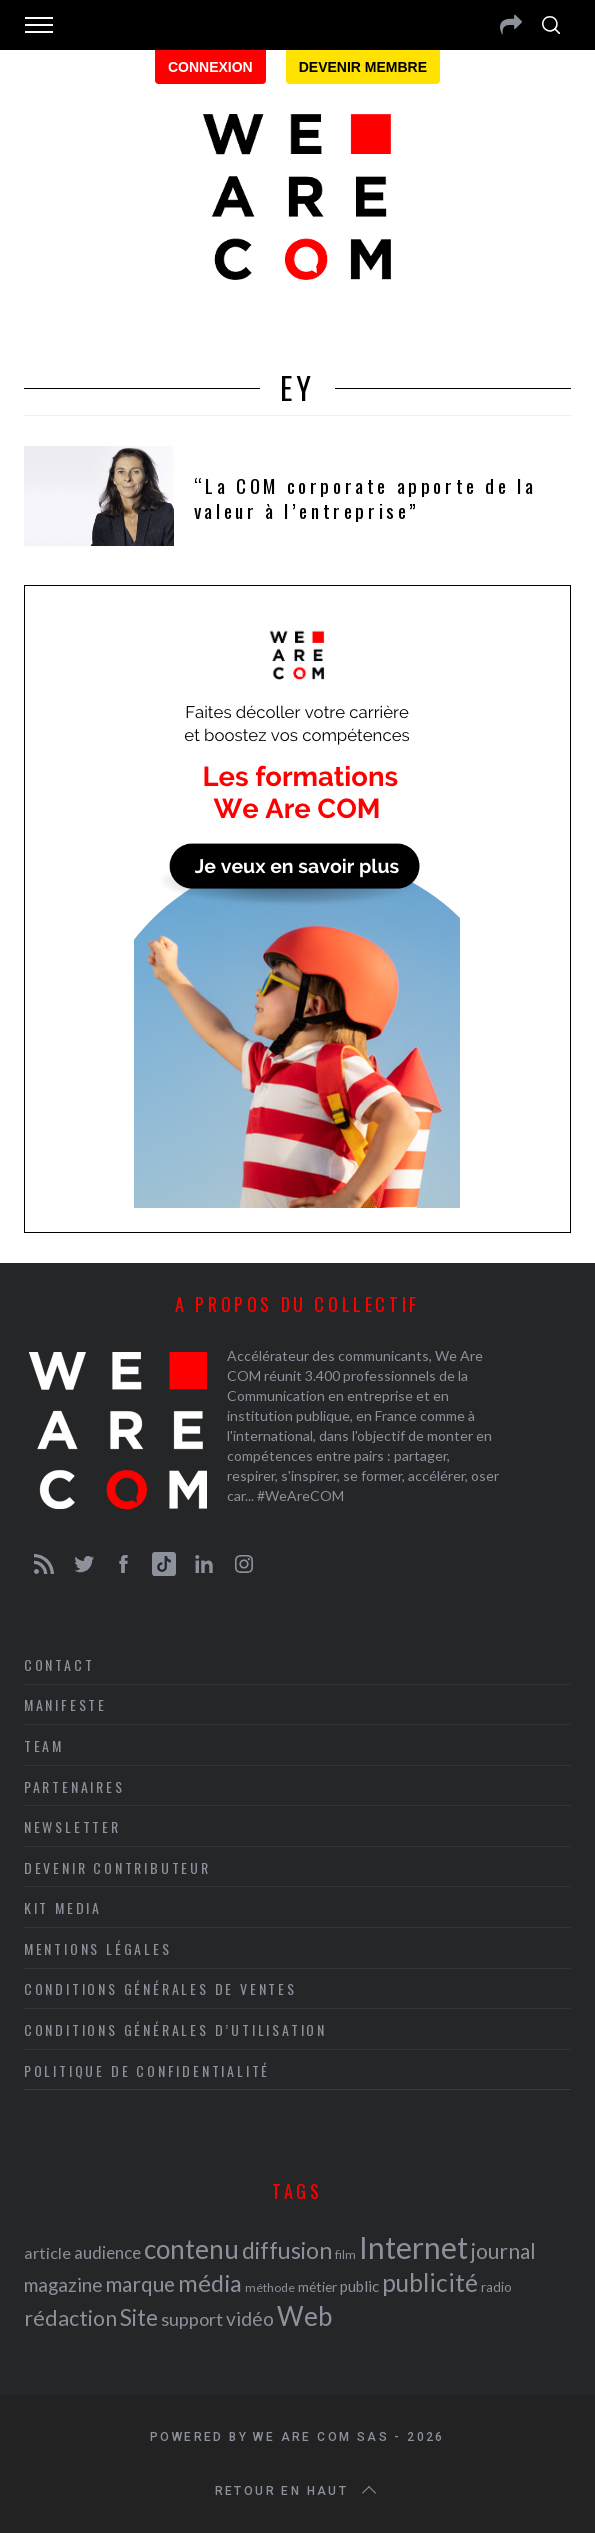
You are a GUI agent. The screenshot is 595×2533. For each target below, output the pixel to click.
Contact (59, 1664)
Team (44, 1745)
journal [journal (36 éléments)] (503, 2250)
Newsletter (72, 1826)
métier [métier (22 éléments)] (317, 2286)
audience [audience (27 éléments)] (107, 2252)
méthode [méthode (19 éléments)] (270, 2287)
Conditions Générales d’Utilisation (175, 2029)
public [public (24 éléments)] (359, 2286)
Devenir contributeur (117, 1867)
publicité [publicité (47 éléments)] (430, 2282)
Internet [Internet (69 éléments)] (413, 2247)
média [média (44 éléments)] (210, 2283)
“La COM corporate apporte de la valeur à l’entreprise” (365, 498)
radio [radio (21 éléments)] (496, 2287)
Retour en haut (298, 2491)
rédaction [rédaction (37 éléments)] (70, 2318)
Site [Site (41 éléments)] (139, 2317)
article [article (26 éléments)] (47, 2252)
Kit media (63, 1907)
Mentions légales (98, 1948)
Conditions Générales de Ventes (160, 1988)
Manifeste (65, 1704)
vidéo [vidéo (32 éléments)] (250, 2318)
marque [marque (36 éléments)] (140, 2283)
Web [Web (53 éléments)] (304, 2316)
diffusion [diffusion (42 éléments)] (287, 2250)
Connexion (210, 67)
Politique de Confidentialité (147, 2070)
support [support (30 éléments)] (192, 2319)
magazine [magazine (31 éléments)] (63, 2284)
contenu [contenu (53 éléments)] (191, 2249)
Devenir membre (363, 67)
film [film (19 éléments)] (345, 2254)
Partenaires (74, 1786)
